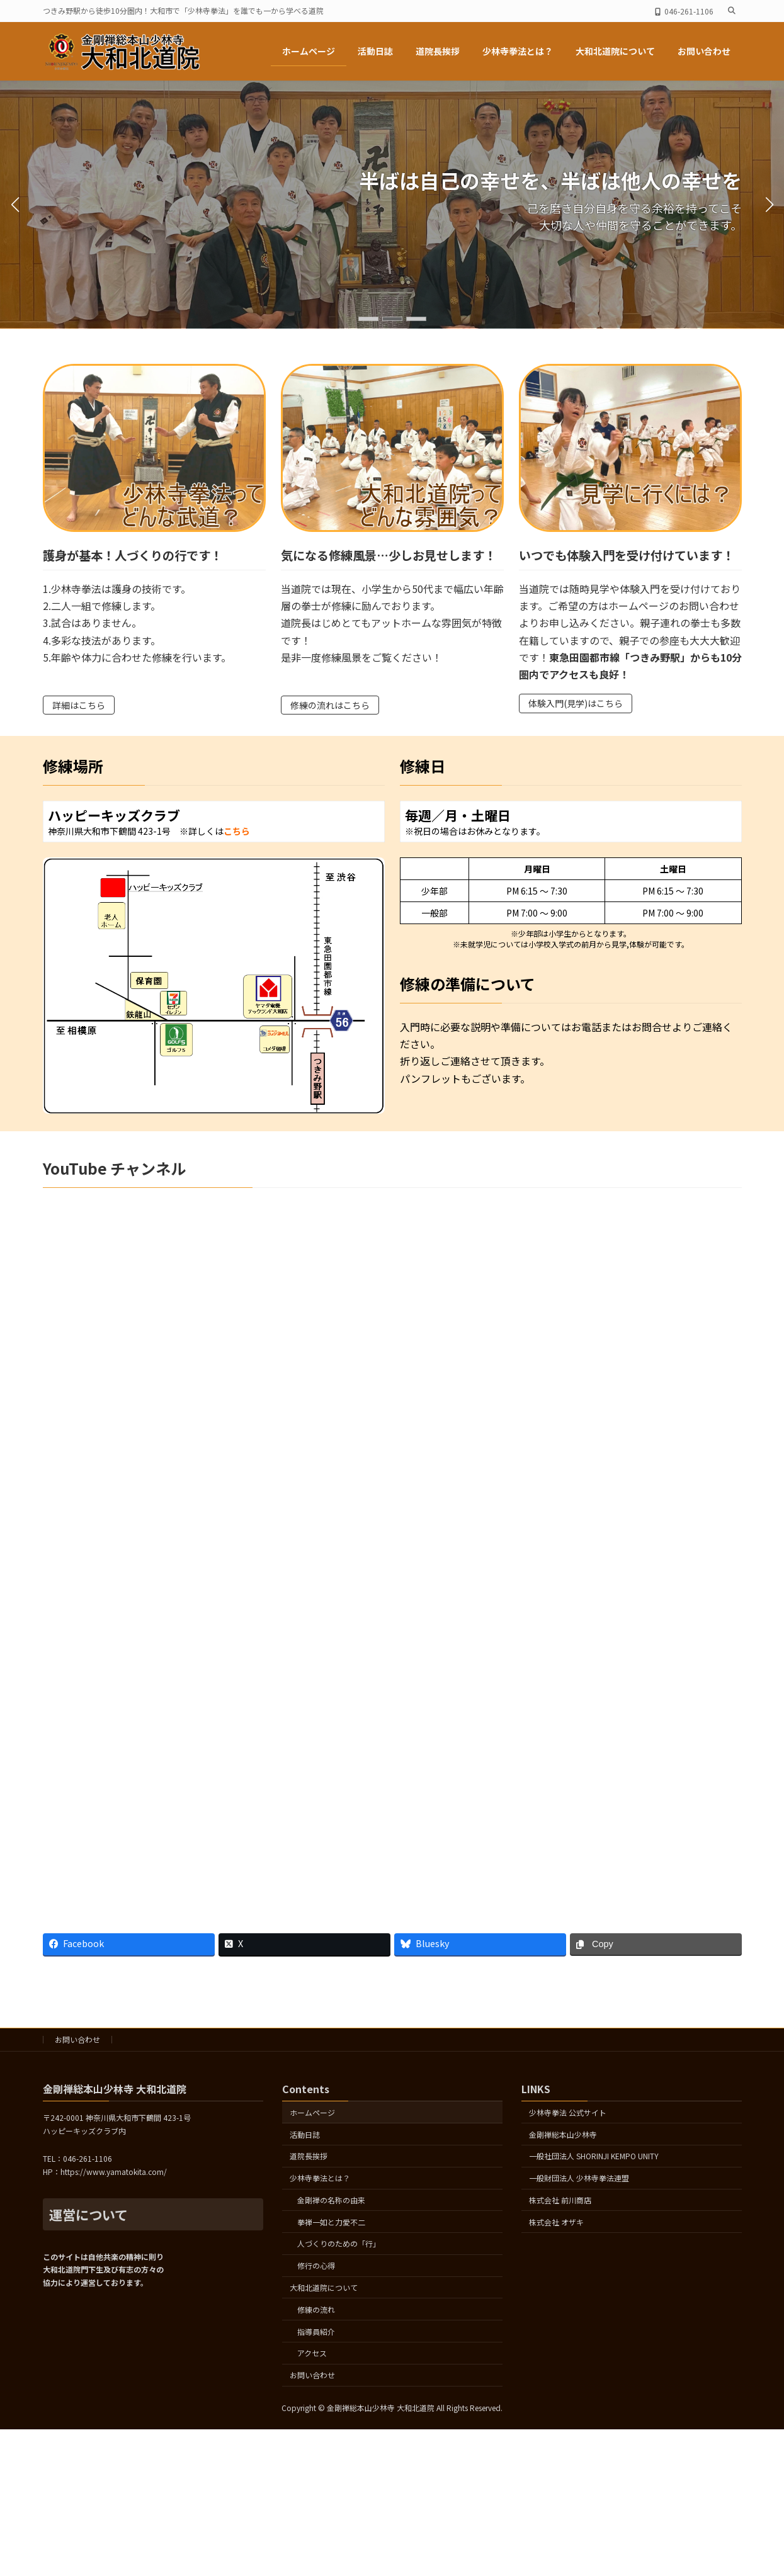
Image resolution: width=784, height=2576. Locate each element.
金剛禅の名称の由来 (331, 2200)
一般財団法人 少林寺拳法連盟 (579, 2177)
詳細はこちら (78, 705)
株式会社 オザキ (556, 2221)
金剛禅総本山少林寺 (563, 2133)
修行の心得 (316, 2265)
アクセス (312, 2352)
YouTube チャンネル (114, 1168)
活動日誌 (305, 2133)
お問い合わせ (77, 2039)
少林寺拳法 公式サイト (567, 2112)
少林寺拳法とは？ (320, 2177)
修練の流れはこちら (330, 705)
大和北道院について (324, 2287)
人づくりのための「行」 (338, 2243)
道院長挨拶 (308, 2155)
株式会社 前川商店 (560, 2200)
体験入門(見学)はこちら (575, 703)
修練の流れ (316, 2309)
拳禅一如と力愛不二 (331, 2221)
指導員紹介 (316, 2330)
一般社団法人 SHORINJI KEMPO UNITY (594, 2155)
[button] (368, 318)
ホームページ (312, 2112)
